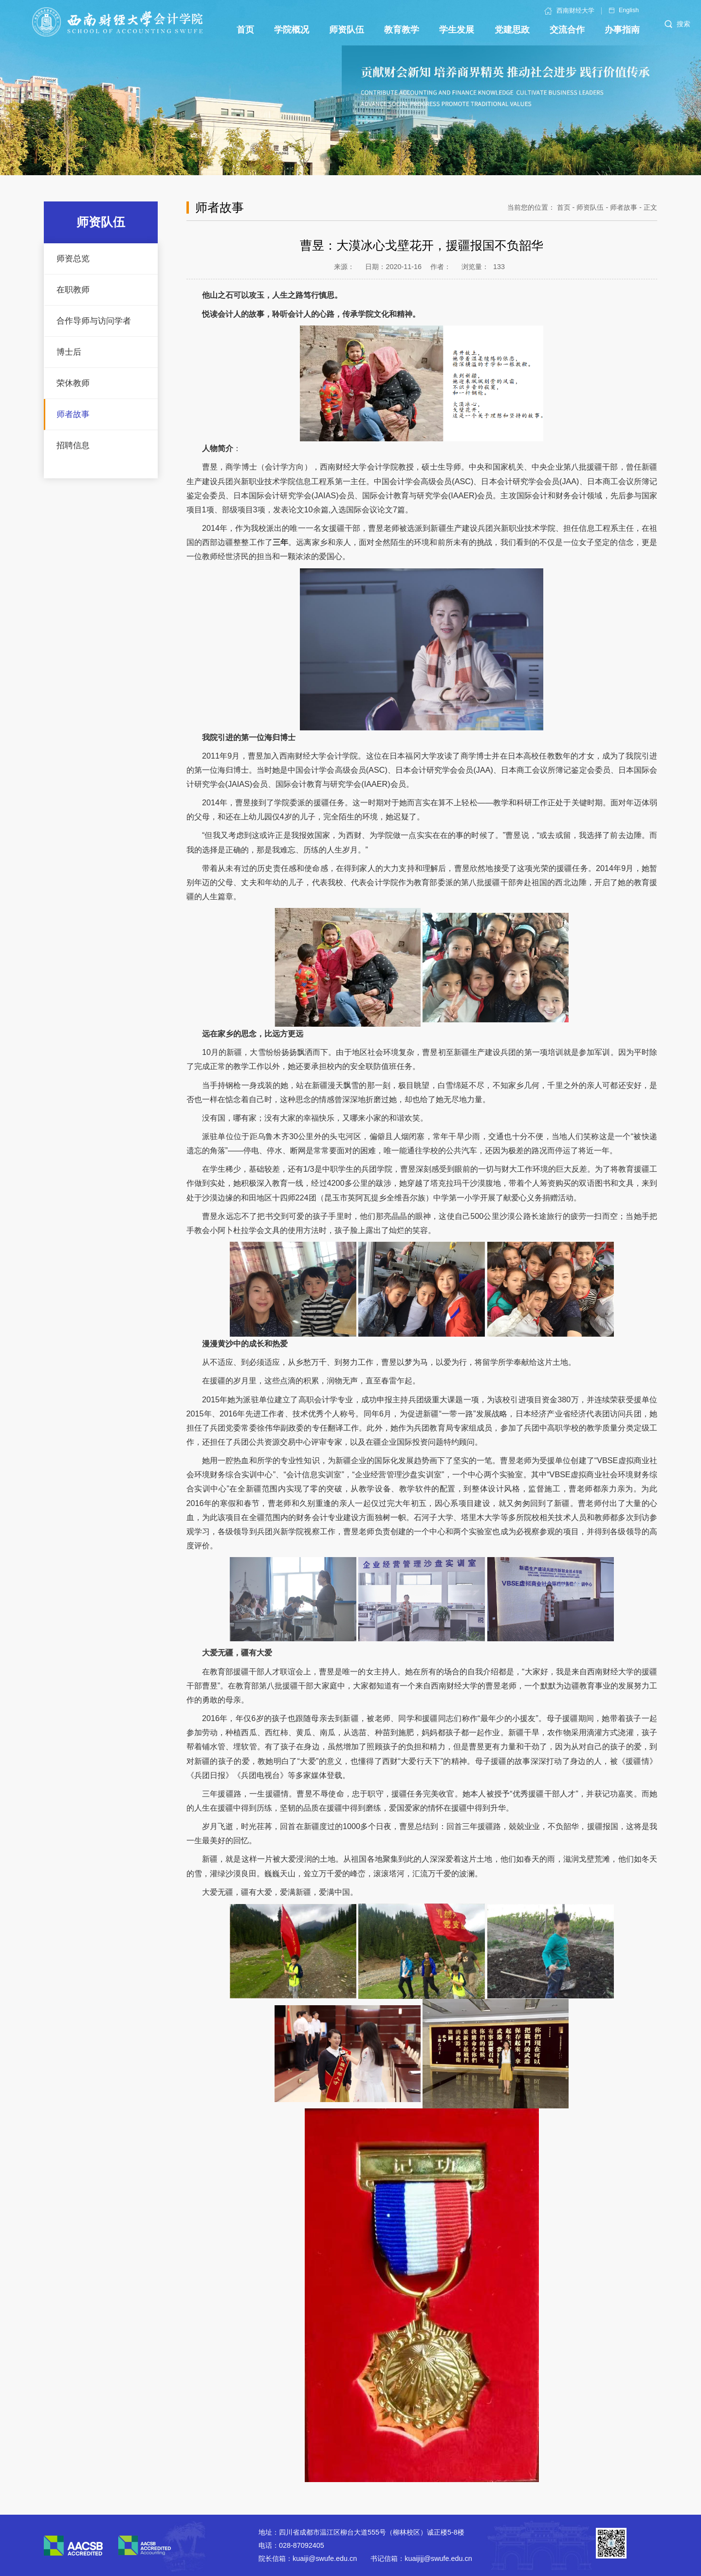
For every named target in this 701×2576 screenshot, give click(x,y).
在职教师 (73, 289)
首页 (564, 207)
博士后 (68, 352)
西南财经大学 (569, 11)
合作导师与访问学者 (93, 321)
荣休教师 (73, 383)
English (624, 10)
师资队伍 (590, 207)
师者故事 (73, 414)
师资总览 (73, 258)
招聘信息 (73, 445)
